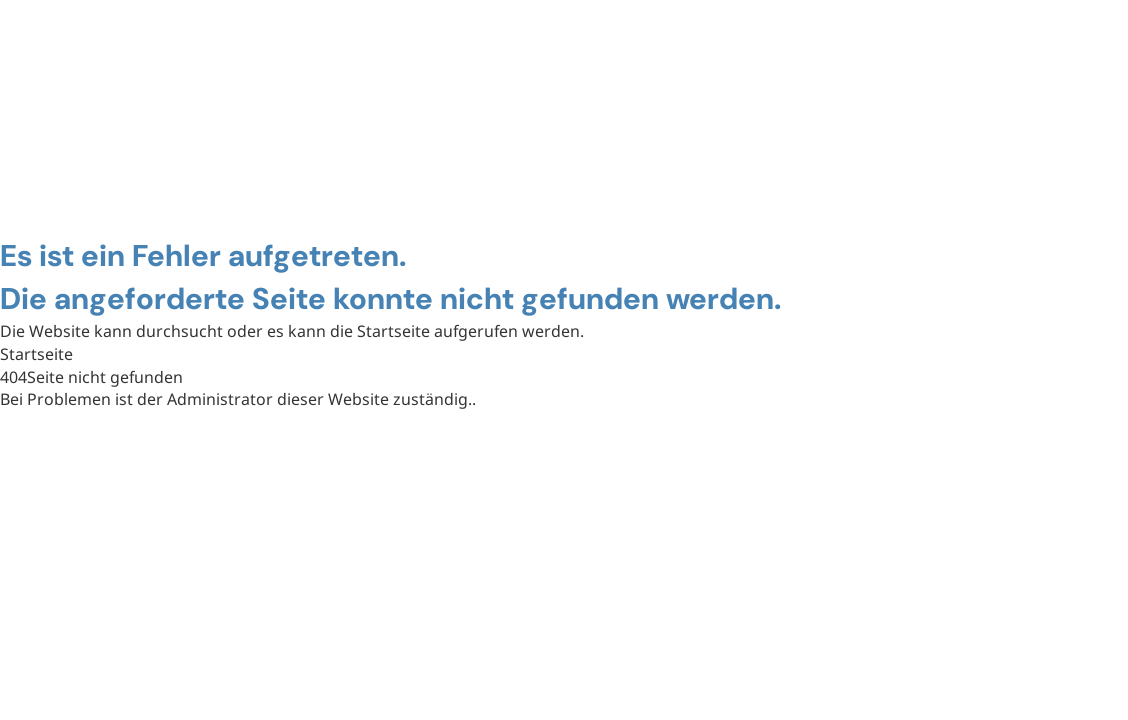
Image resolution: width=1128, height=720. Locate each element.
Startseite (36, 354)
